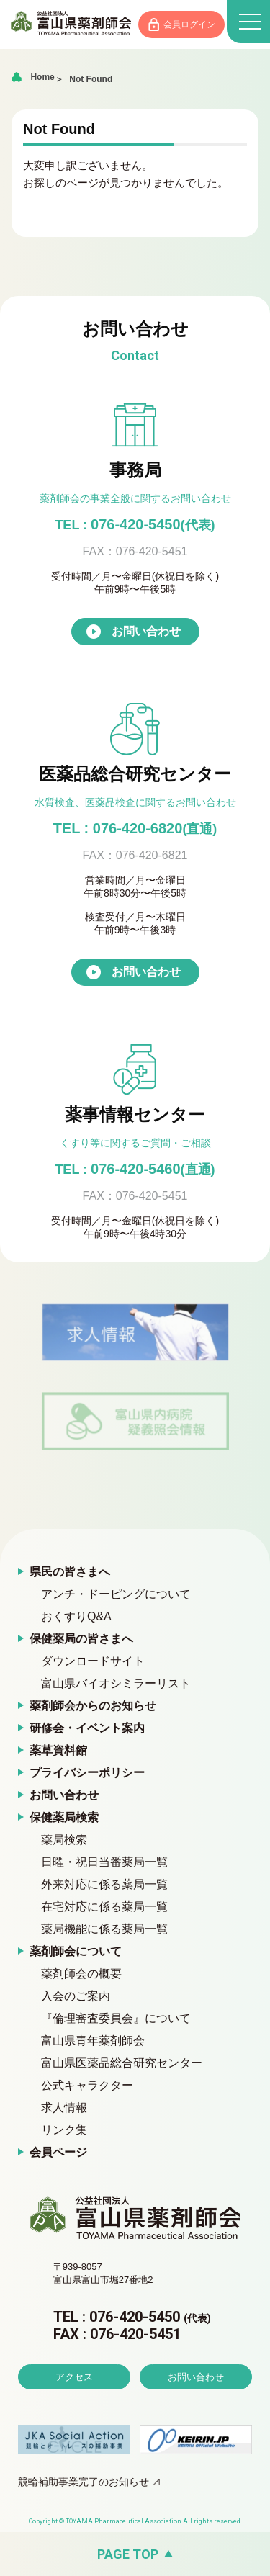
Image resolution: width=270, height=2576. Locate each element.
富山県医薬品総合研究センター (121, 2063)
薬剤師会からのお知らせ (93, 1706)
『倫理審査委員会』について (116, 2018)
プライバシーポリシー (87, 1773)
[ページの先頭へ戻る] (135, 2554)
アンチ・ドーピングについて (116, 1594)
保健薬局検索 (64, 1817)
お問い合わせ (146, 631)
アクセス (74, 2376)
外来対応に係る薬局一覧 (104, 1884)
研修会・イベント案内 (87, 1728)
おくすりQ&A (76, 1616)
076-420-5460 (135, 1169)
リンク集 (64, 2130)
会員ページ (58, 2152)
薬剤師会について (76, 1951)
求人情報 (64, 2107)
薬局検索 (64, 1840)
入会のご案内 (75, 1996)
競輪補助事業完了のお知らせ (83, 2481)
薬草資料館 (58, 1750)
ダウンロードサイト (93, 1661)
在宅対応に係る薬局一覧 (104, 1906)
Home (42, 77)
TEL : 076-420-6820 (135, 828)
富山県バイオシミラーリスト (116, 1683)
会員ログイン (189, 24)
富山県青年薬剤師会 (93, 2040)
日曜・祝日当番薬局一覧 (104, 1862)
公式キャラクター (87, 2085)
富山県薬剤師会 (71, 23)
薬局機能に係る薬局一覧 (104, 1929)
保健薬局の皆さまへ (81, 1639)
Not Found (90, 79)
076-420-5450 (135, 524)
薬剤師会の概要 (81, 1973)
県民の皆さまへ (70, 1572)
